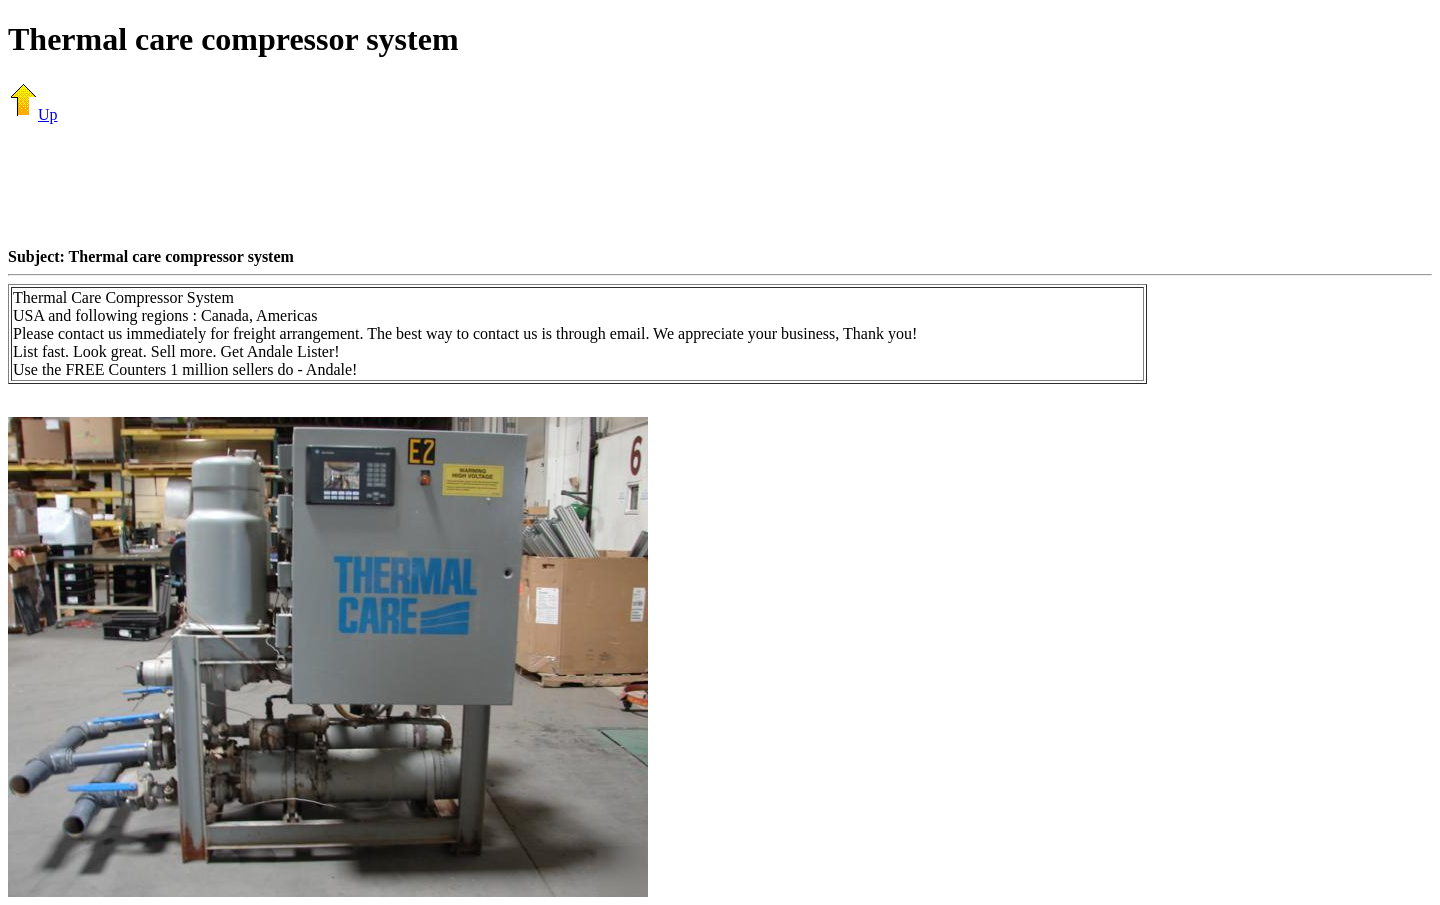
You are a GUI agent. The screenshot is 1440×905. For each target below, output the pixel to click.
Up (33, 114)
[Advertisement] (720, 185)
